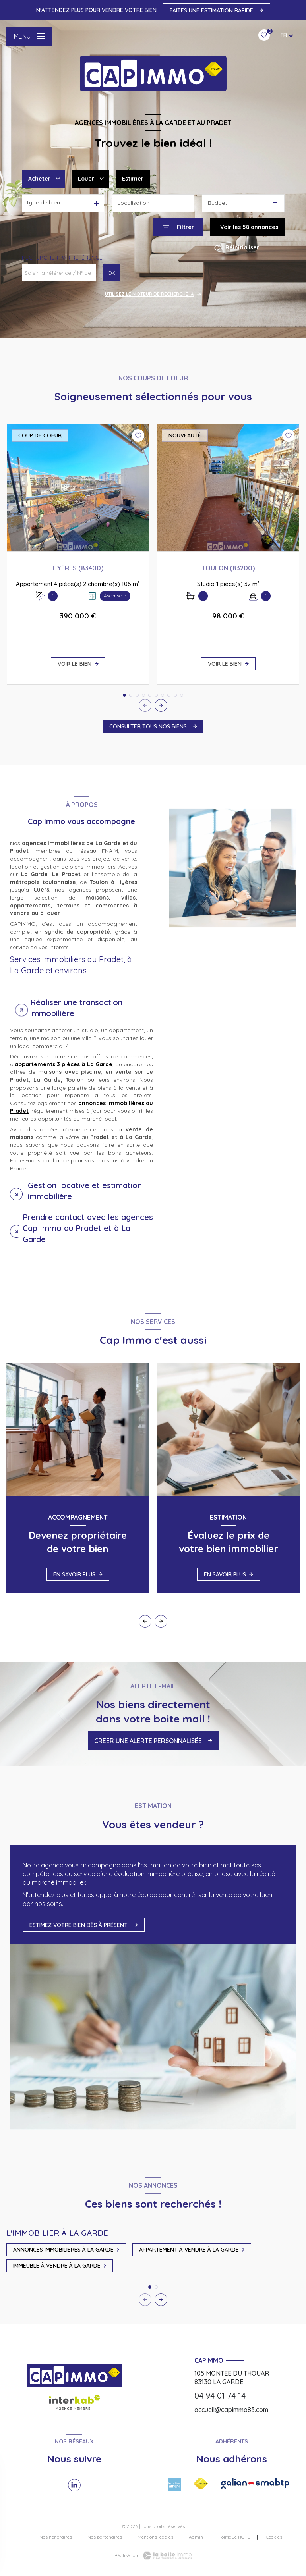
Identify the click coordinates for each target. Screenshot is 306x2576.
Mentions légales (155, 2537)
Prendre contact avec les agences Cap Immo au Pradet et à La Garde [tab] (88, 1228)
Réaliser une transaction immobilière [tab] (76, 1007)
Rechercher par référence (62, 257)
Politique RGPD (234, 2537)
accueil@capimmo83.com (231, 2410)
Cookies (274, 2537)
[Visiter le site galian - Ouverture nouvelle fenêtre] (255, 2483)
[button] (161, 705)
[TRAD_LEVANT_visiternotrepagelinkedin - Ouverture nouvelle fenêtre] (74, 2485)
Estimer (132, 178)
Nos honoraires (55, 2537)
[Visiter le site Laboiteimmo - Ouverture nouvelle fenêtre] (166, 2556)
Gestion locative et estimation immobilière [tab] (85, 1190)
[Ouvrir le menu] (29, 36)
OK (111, 273)
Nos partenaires (104, 2537)
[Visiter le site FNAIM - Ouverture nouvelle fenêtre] (201, 2483)
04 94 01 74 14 (220, 2396)
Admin (196, 2537)
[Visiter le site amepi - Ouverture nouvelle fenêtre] (174, 2484)
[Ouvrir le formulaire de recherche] (178, 227)
